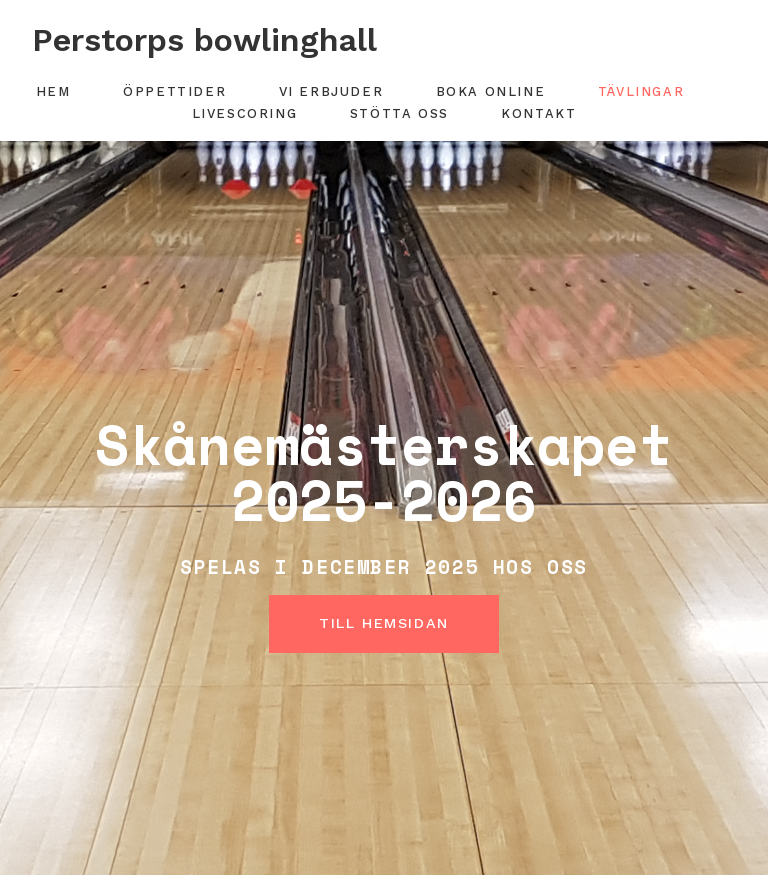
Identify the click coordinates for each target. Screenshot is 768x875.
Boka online (491, 91)
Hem (53, 91)
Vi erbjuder (331, 91)
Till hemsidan (384, 623)
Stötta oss (399, 113)
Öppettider (174, 91)
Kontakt (538, 113)
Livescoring (245, 113)
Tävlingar (641, 91)
